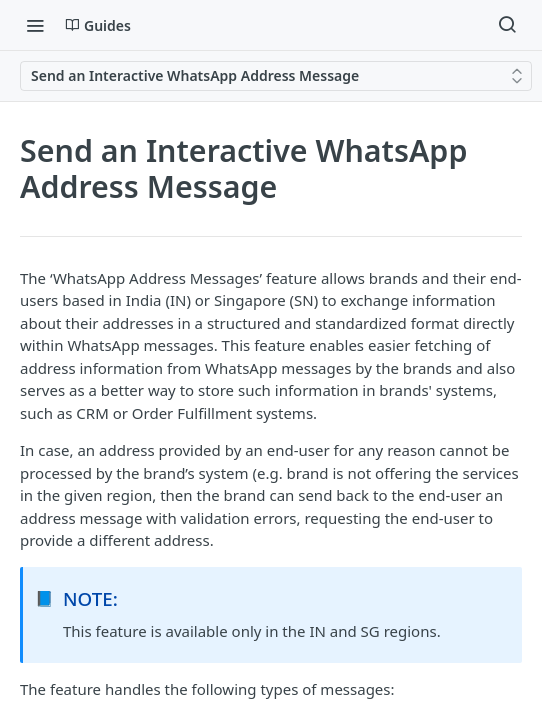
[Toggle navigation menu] (35, 25)
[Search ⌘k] (507, 25)
